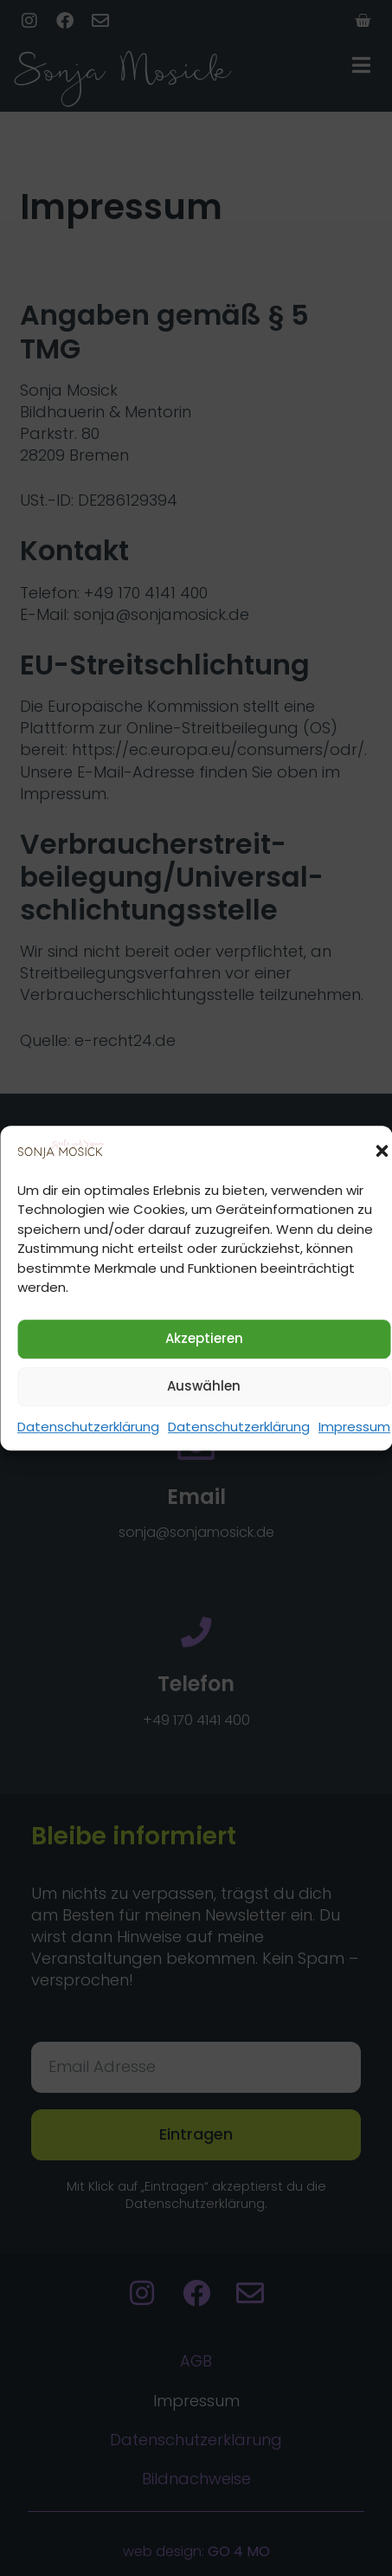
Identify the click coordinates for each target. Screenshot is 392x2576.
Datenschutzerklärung (88, 1426)
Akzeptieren (204, 1339)
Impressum (354, 1426)
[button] (381, 1150)
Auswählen (204, 1387)
